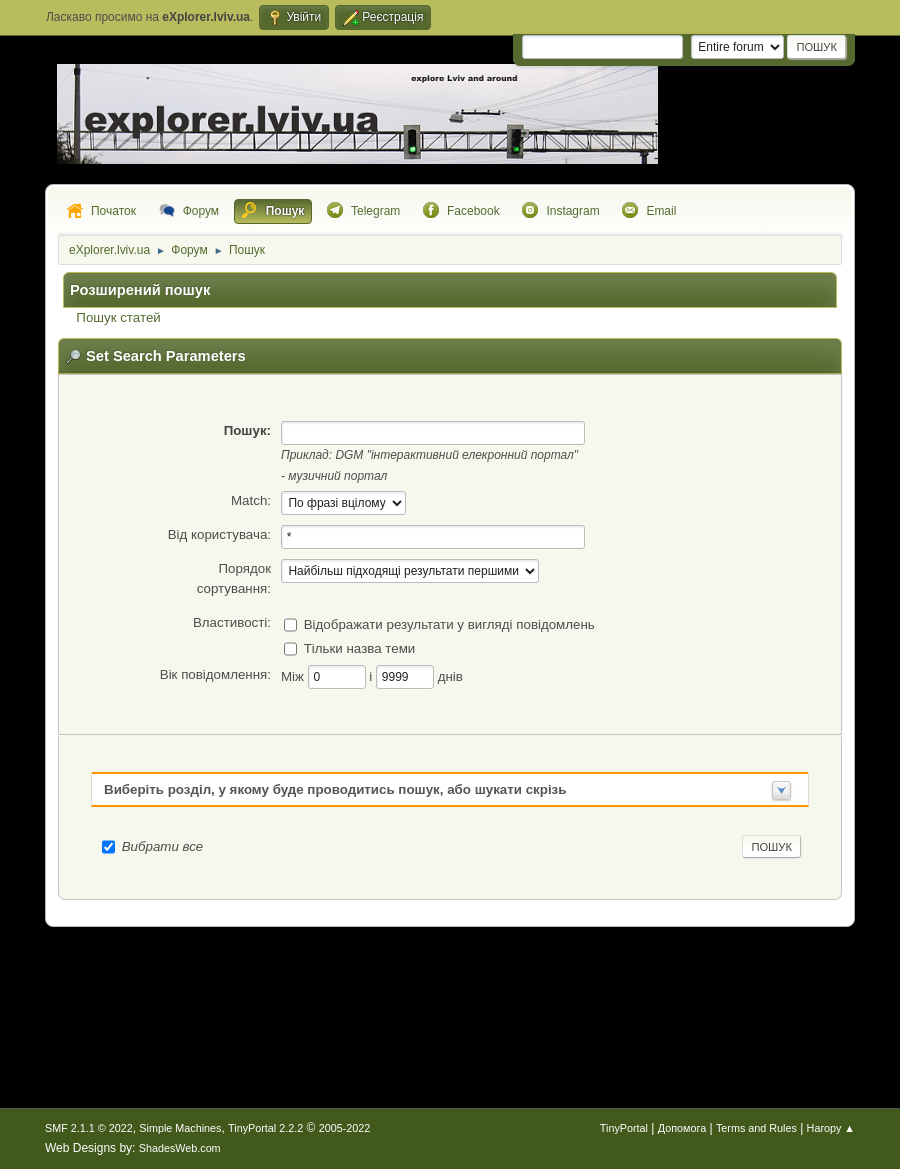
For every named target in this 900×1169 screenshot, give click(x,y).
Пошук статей (118, 317)
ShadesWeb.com (180, 1148)
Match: (251, 500)
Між (294, 675)
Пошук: (247, 430)
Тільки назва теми (360, 647)
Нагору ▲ (831, 1128)
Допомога (682, 1128)
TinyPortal (624, 1128)
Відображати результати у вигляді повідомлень (449, 623)
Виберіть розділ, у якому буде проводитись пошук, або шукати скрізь (335, 789)
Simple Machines (180, 1128)
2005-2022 (345, 1128)
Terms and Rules (756, 1128)
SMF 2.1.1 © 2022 (89, 1128)
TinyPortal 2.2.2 (265, 1128)
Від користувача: (219, 534)
